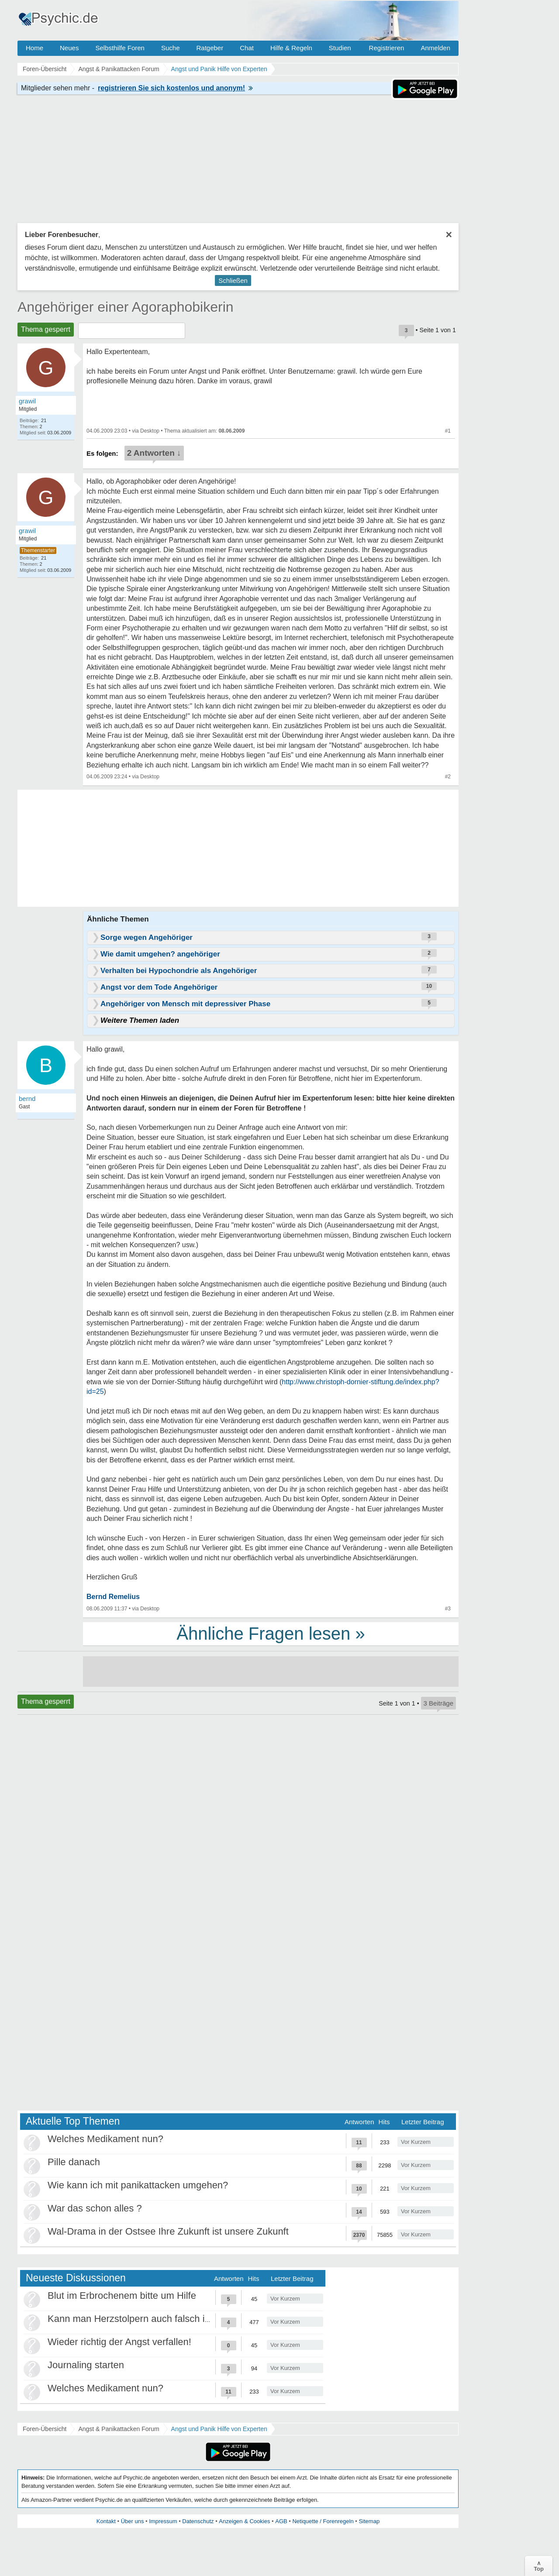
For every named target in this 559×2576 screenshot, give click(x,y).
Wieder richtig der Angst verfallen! (119, 2341)
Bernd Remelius (113, 1596)
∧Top (539, 2566)
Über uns (132, 2521)
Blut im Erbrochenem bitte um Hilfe (122, 2295)
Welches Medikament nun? (105, 2138)
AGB (281, 2521)
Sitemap (369, 2521)
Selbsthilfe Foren (120, 48)
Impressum (163, 2521)
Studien (340, 48)
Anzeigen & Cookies (244, 2521)
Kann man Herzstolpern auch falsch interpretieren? (156, 2318)
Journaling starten (86, 2364)
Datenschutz (198, 2521)
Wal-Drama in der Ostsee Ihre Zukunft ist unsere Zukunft (168, 2231)
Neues (69, 48)
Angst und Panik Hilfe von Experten (219, 2428)
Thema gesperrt (45, 329)
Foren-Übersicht (44, 2428)
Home (34, 48)
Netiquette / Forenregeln (322, 2521)
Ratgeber (209, 48)
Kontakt (106, 2521)
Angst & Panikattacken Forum (118, 2428)
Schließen (233, 280)
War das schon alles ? (95, 2208)
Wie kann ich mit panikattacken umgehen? (138, 2185)
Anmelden (435, 48)
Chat (247, 48)
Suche (170, 48)
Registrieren (386, 48)
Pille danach (74, 2161)
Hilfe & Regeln (291, 48)
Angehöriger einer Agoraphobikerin (125, 307)
